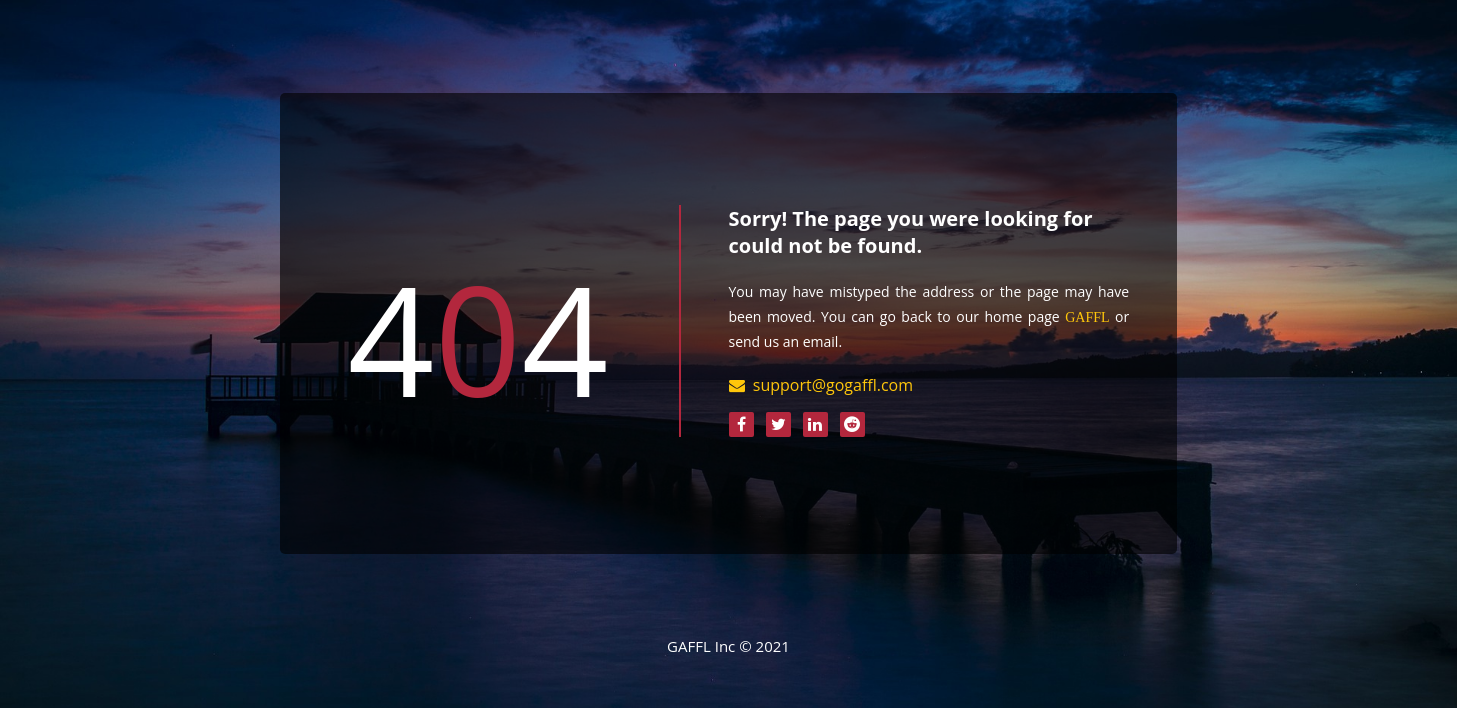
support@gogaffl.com (833, 385)
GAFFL (1087, 317)
